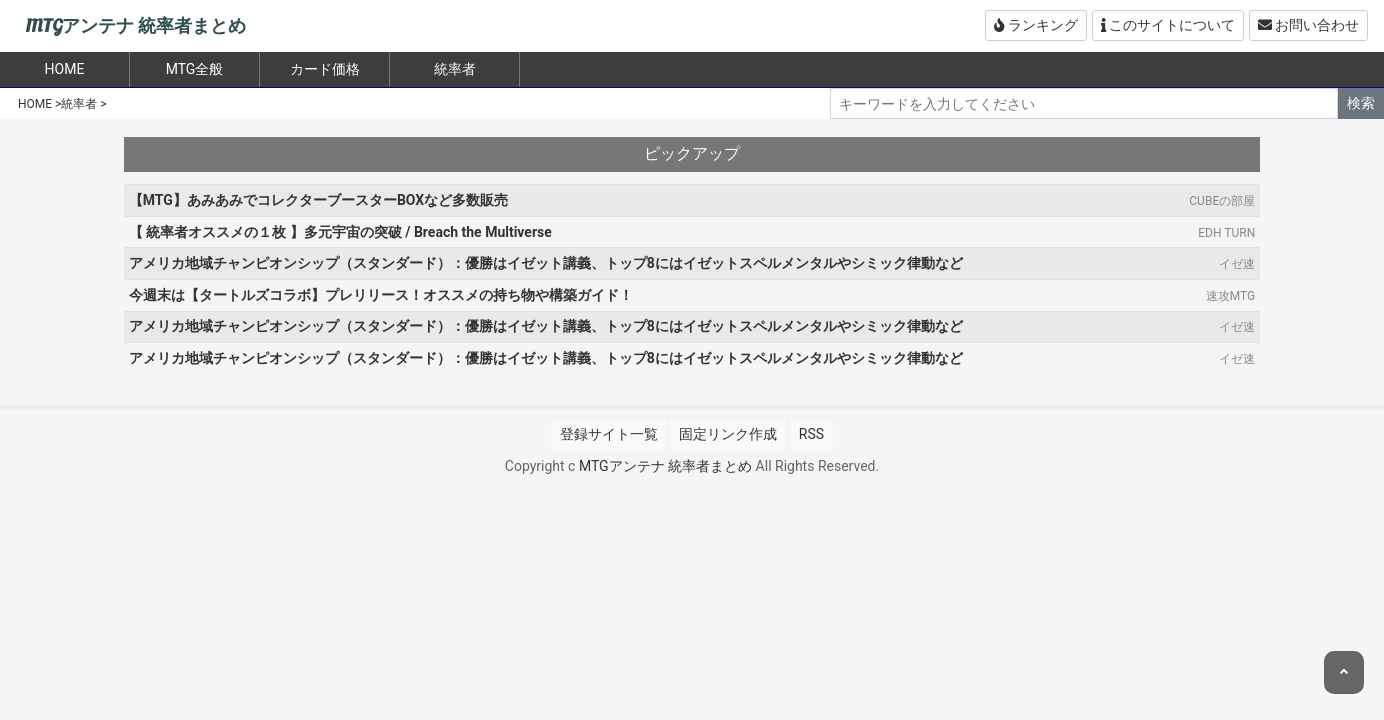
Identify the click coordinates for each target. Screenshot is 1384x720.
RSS (811, 434)
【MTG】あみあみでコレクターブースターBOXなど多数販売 (318, 200)
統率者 (455, 69)
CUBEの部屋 (1222, 201)
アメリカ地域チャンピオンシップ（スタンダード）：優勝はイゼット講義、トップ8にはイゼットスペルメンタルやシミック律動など (546, 263)
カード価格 (325, 69)
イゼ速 (1237, 264)
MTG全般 (195, 69)
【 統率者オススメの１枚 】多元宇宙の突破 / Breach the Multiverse (340, 232)
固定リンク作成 (728, 434)
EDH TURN (1226, 233)
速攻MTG (1230, 296)
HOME (35, 104)
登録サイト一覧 (609, 434)
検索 (1361, 103)
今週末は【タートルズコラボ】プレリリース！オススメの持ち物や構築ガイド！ (381, 295)
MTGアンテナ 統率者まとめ (135, 26)
